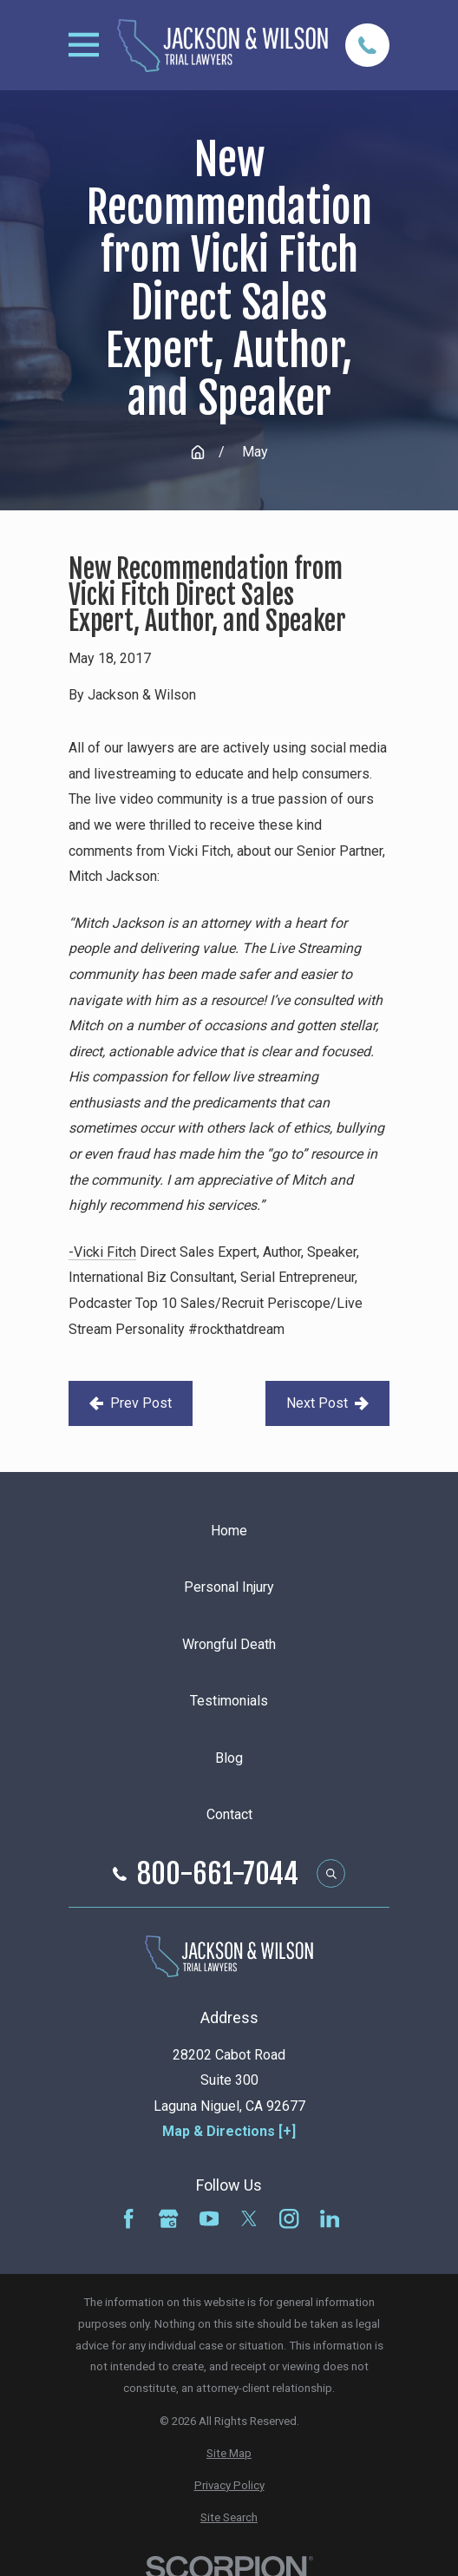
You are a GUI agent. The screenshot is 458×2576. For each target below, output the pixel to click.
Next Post (327, 1403)
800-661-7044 (217, 1874)
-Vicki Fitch (102, 1252)
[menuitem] (229, 2454)
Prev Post (130, 1403)
